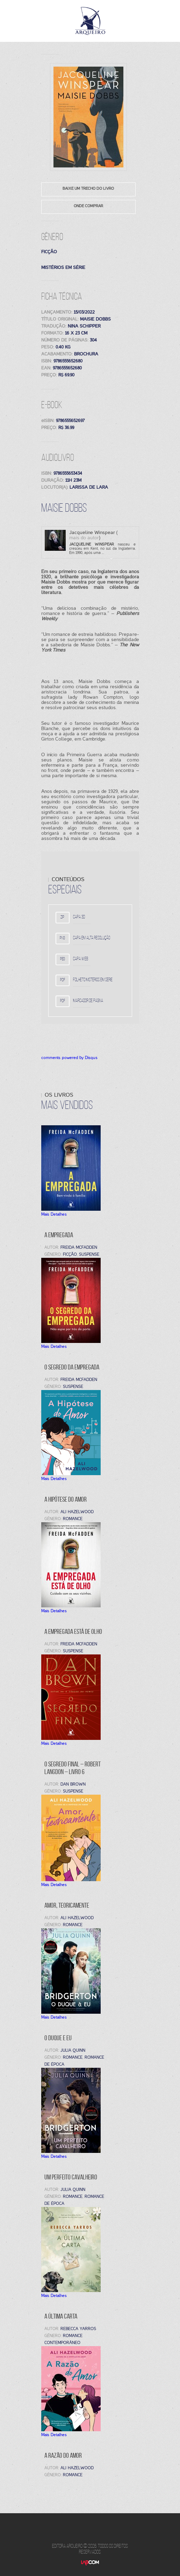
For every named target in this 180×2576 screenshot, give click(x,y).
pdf (62, 979)
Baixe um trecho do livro (88, 188)
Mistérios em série (63, 267)
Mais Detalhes (54, 1214)
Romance (72, 2474)
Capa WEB (80, 958)
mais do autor (84, 537)
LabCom (90, 2568)
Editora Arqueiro (90, 21)
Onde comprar (88, 206)
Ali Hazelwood (77, 2467)
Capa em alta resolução (91, 937)
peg (62, 958)
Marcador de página (88, 1000)
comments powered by (69, 1057)
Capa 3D (79, 916)
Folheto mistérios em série (93, 979)
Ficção (49, 251)
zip (62, 917)
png (62, 938)
